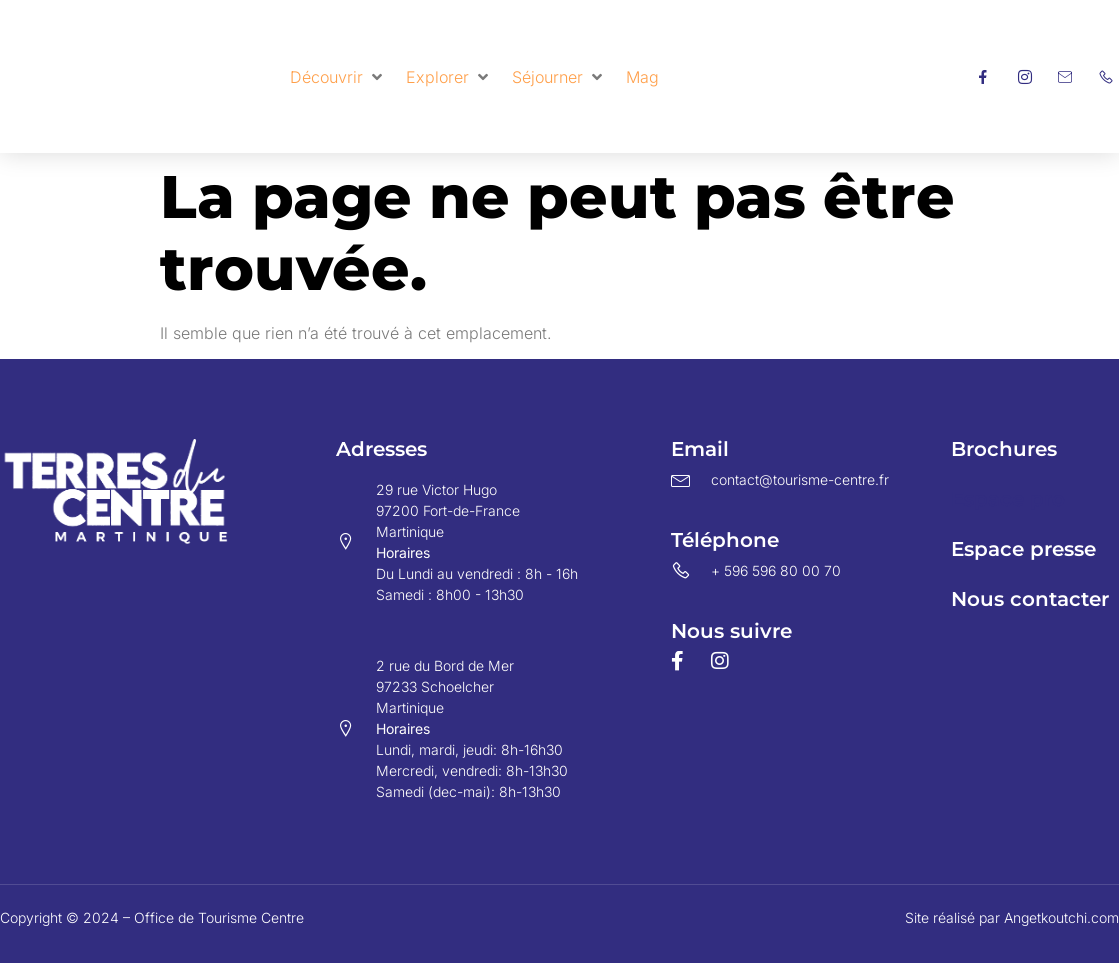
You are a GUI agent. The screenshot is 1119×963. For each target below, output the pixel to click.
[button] (338, 77)
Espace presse (1023, 549)
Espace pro (1008, 499)
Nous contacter (1030, 599)
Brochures (1004, 449)
